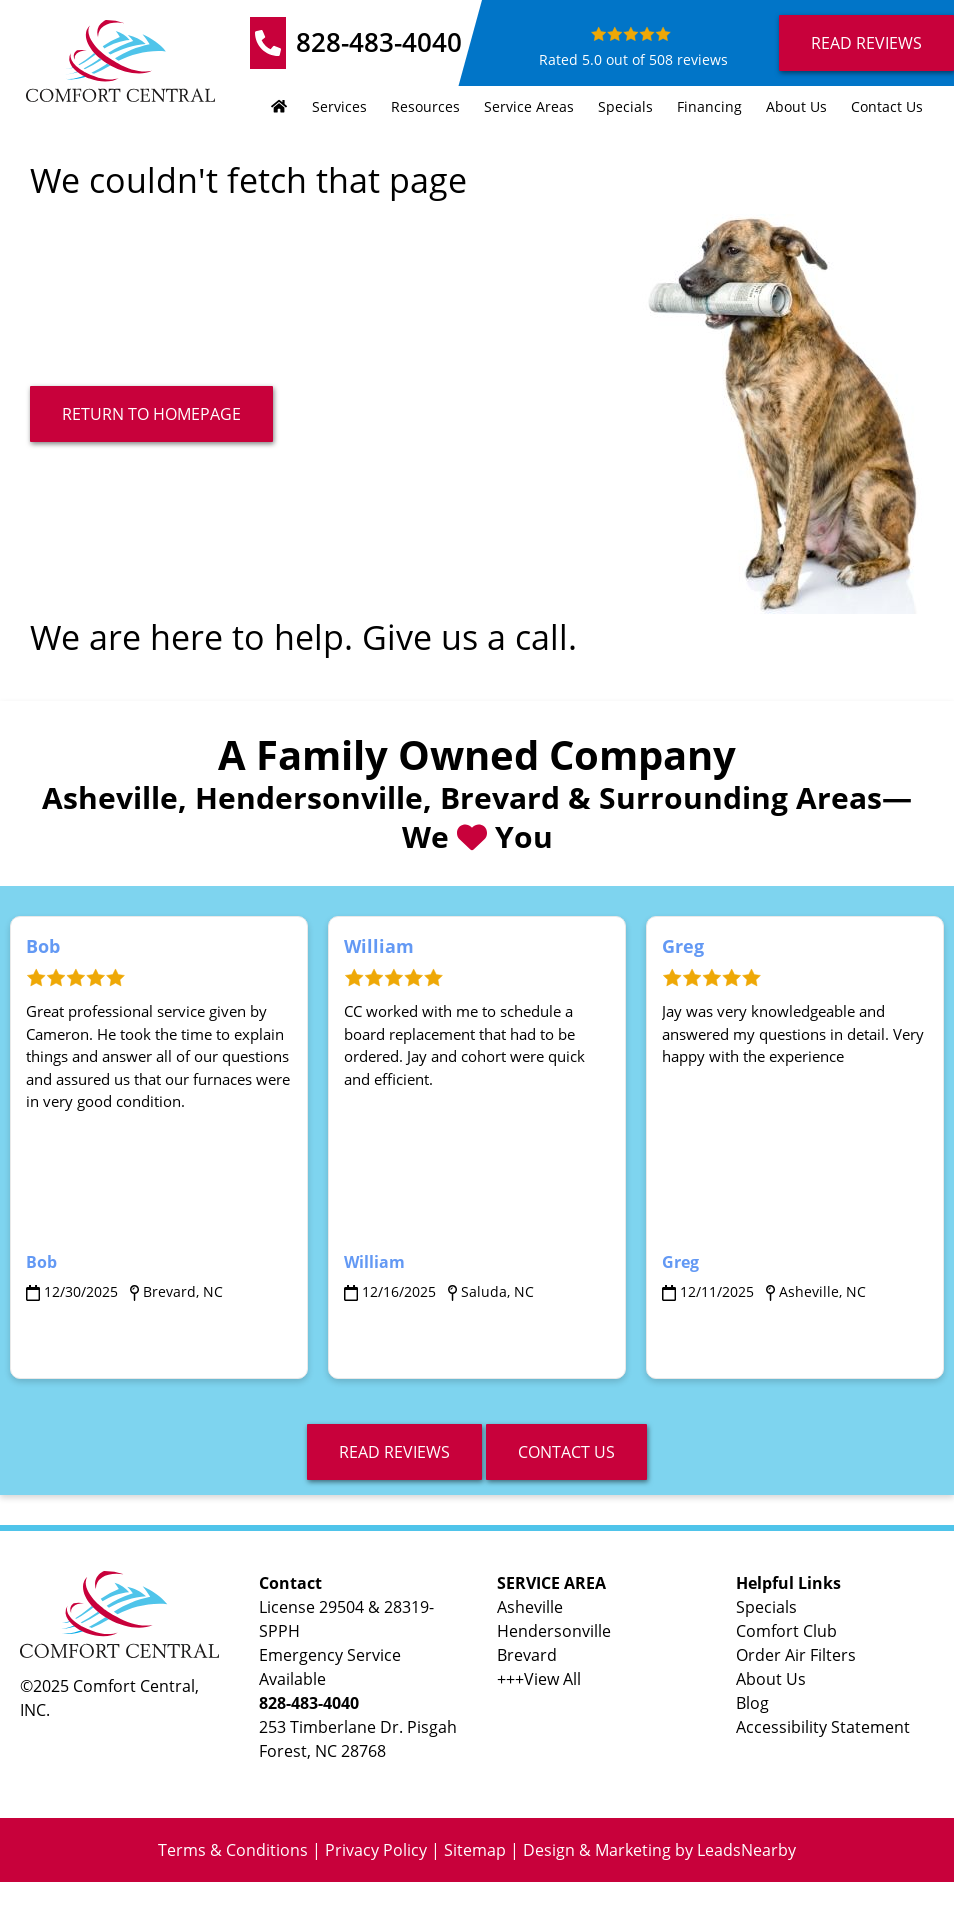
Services (339, 106)
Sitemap (475, 1850)
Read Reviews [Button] (866, 43)
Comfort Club (786, 1631)
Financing (709, 106)
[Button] (151, 414)
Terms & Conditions (233, 1850)
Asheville (530, 1607)
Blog (752, 1703)
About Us (796, 106)
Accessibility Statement (823, 1727)
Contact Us (887, 106)
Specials (625, 106)
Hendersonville (554, 1631)
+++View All (539, 1679)
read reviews (394, 1452)
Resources (425, 106)
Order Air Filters (796, 1655)
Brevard (527, 1655)
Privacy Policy (376, 1850)
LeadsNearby (746, 1850)
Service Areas (529, 106)
